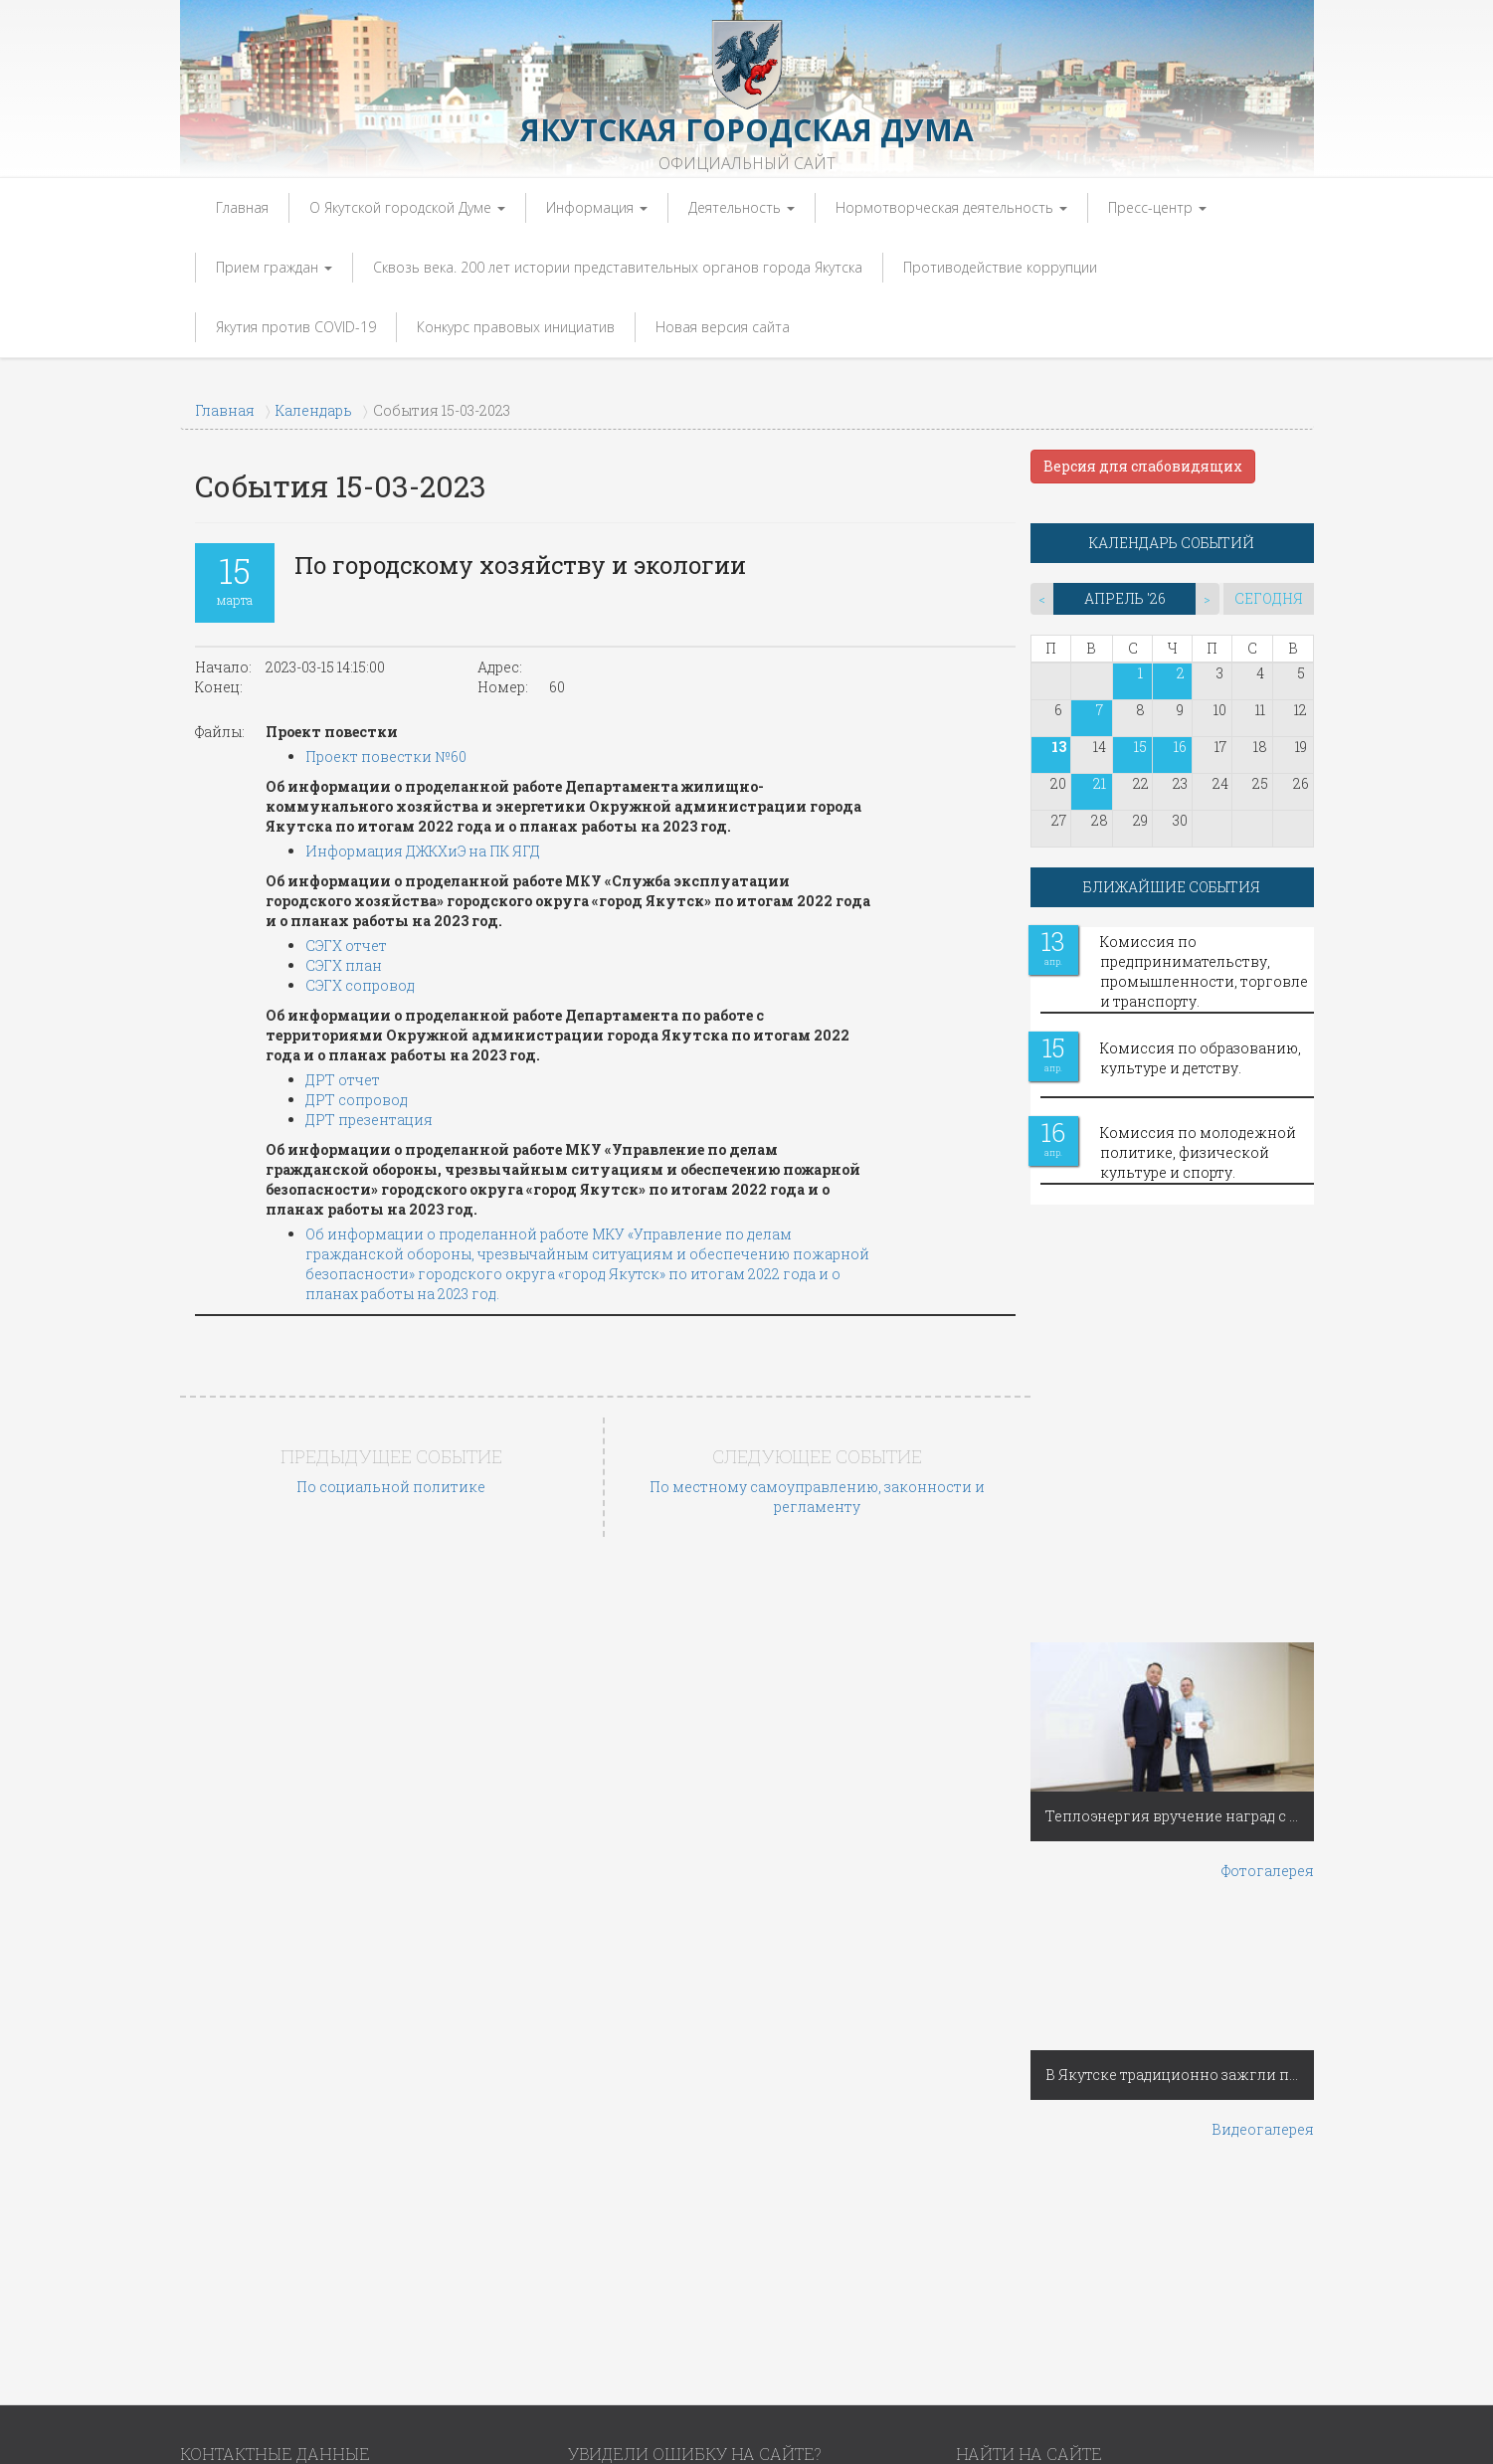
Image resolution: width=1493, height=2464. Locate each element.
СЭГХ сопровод (360, 985)
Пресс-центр (1157, 207)
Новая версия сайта (722, 326)
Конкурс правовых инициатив (516, 326)
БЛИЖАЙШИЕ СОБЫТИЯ (1171, 886)
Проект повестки (332, 731)
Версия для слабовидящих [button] (1142, 466)
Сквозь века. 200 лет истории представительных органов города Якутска (617, 267)
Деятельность (741, 207)
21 (1099, 783)
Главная (242, 207)
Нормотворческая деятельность (951, 207)
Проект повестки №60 (386, 756)
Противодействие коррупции (1000, 267)
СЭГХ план (343, 965)
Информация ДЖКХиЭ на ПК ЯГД (422, 851)
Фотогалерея (1267, 1870)
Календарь (314, 410)
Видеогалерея (1263, 2129)
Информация (597, 207)
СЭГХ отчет (346, 945)
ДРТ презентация (369, 1119)
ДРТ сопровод (356, 1099)
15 (1140, 746)
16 (1180, 746)
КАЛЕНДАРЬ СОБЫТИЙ (1171, 542)
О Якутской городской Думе (407, 207)
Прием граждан (274, 267)
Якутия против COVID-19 (296, 326)
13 (1058, 746)
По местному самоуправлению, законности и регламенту (817, 1496)
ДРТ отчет (342, 1079)
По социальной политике (390, 1486)
